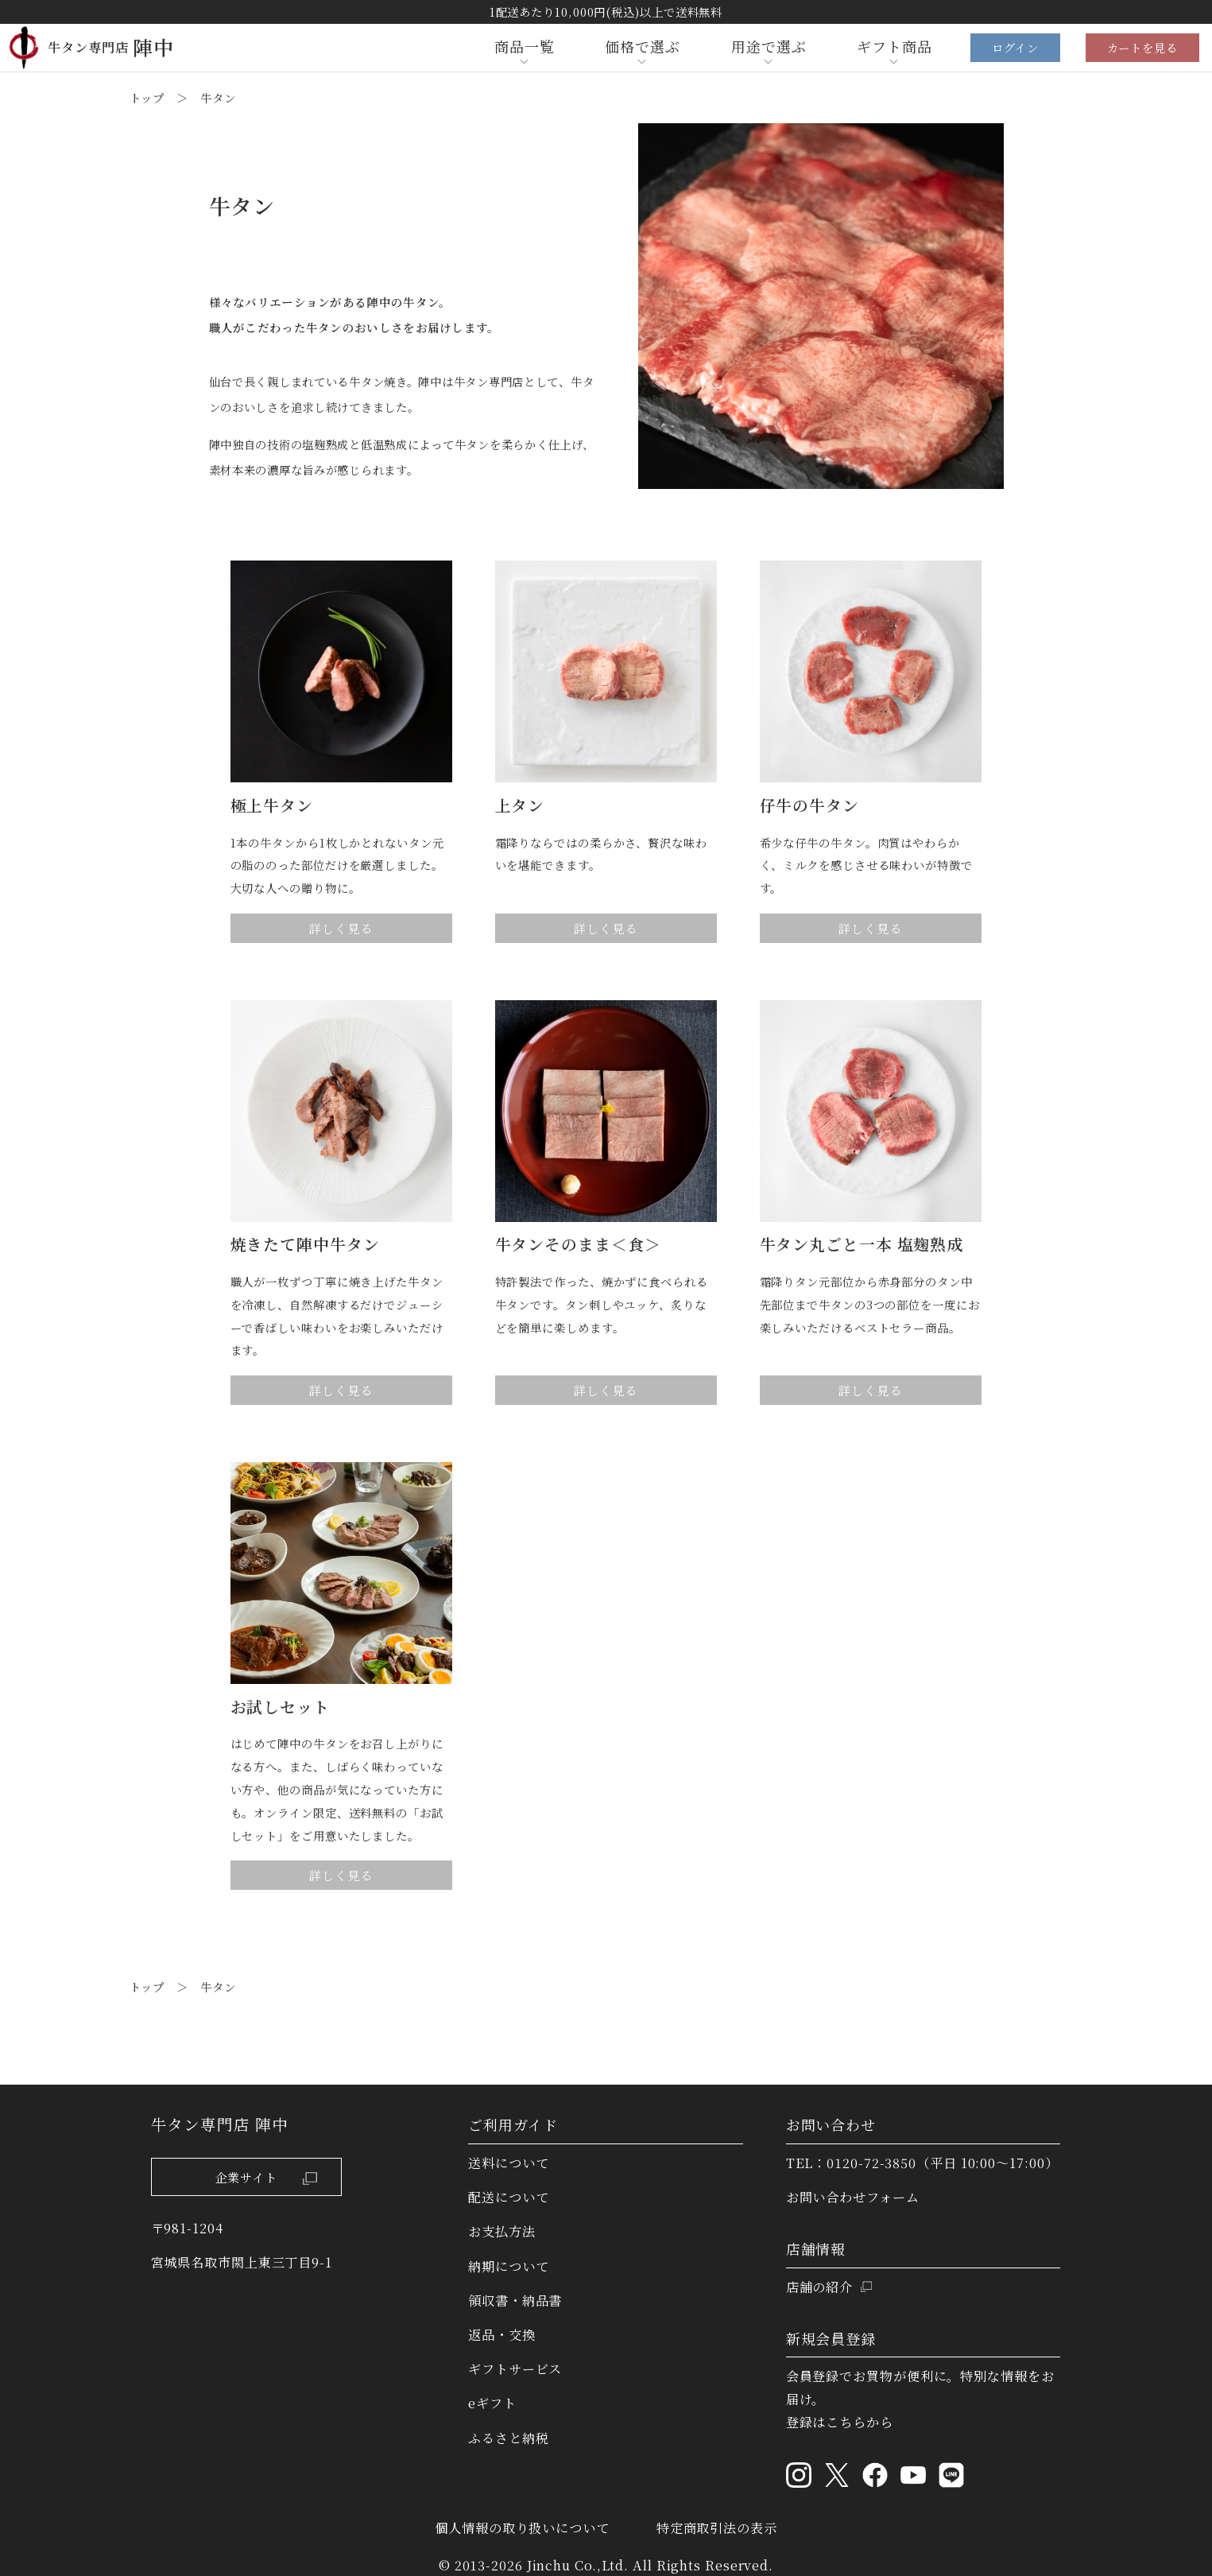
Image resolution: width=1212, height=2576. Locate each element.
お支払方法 (502, 2230)
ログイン (1015, 47)
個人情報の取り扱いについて (522, 2527)
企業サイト (269, 2176)
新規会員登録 (831, 2338)
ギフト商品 (894, 46)
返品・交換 (502, 2334)
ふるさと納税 (508, 2437)
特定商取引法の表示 (716, 2527)
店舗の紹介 (820, 2286)
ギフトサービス (515, 2368)
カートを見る (1142, 47)
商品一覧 (524, 46)
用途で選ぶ (769, 46)
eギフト (492, 2402)
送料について (508, 2162)
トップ (147, 97)
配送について (508, 2196)
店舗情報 (816, 2248)
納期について (508, 2265)
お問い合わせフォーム (853, 2196)
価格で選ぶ (642, 46)
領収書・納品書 (515, 2300)
